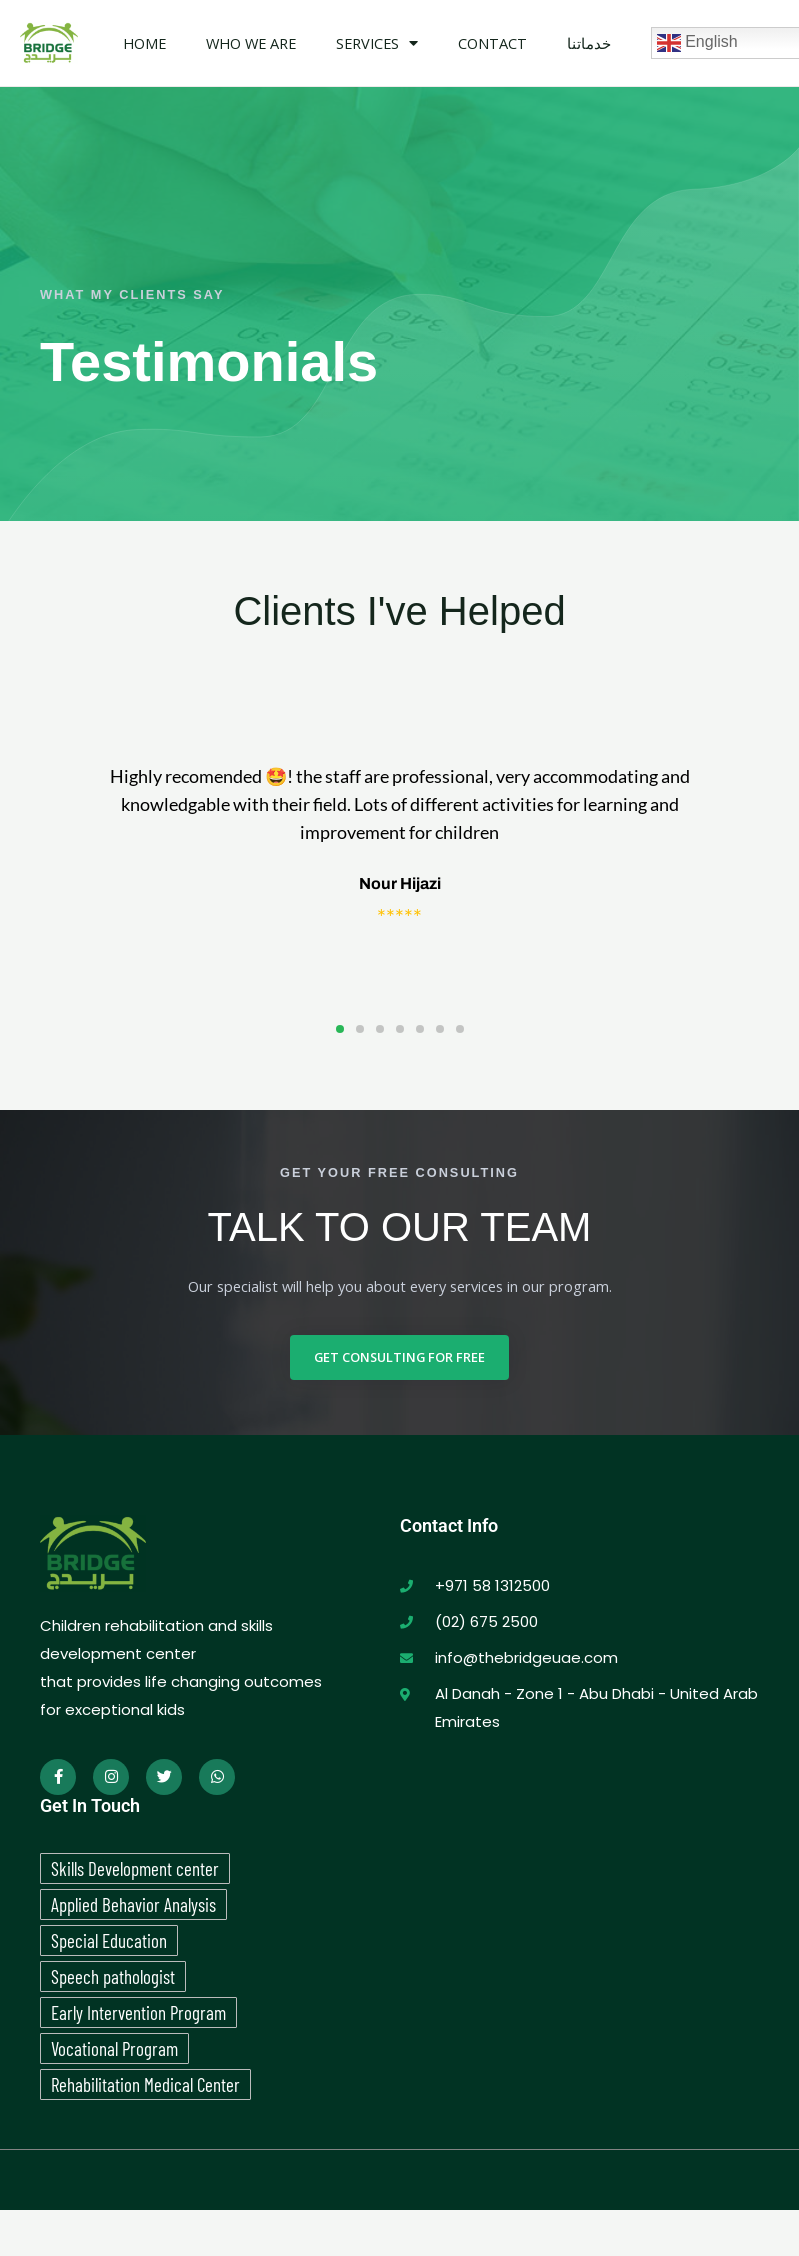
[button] (340, 1029)
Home (144, 43)
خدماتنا (589, 43)
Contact (492, 43)
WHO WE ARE (251, 43)
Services (377, 43)
